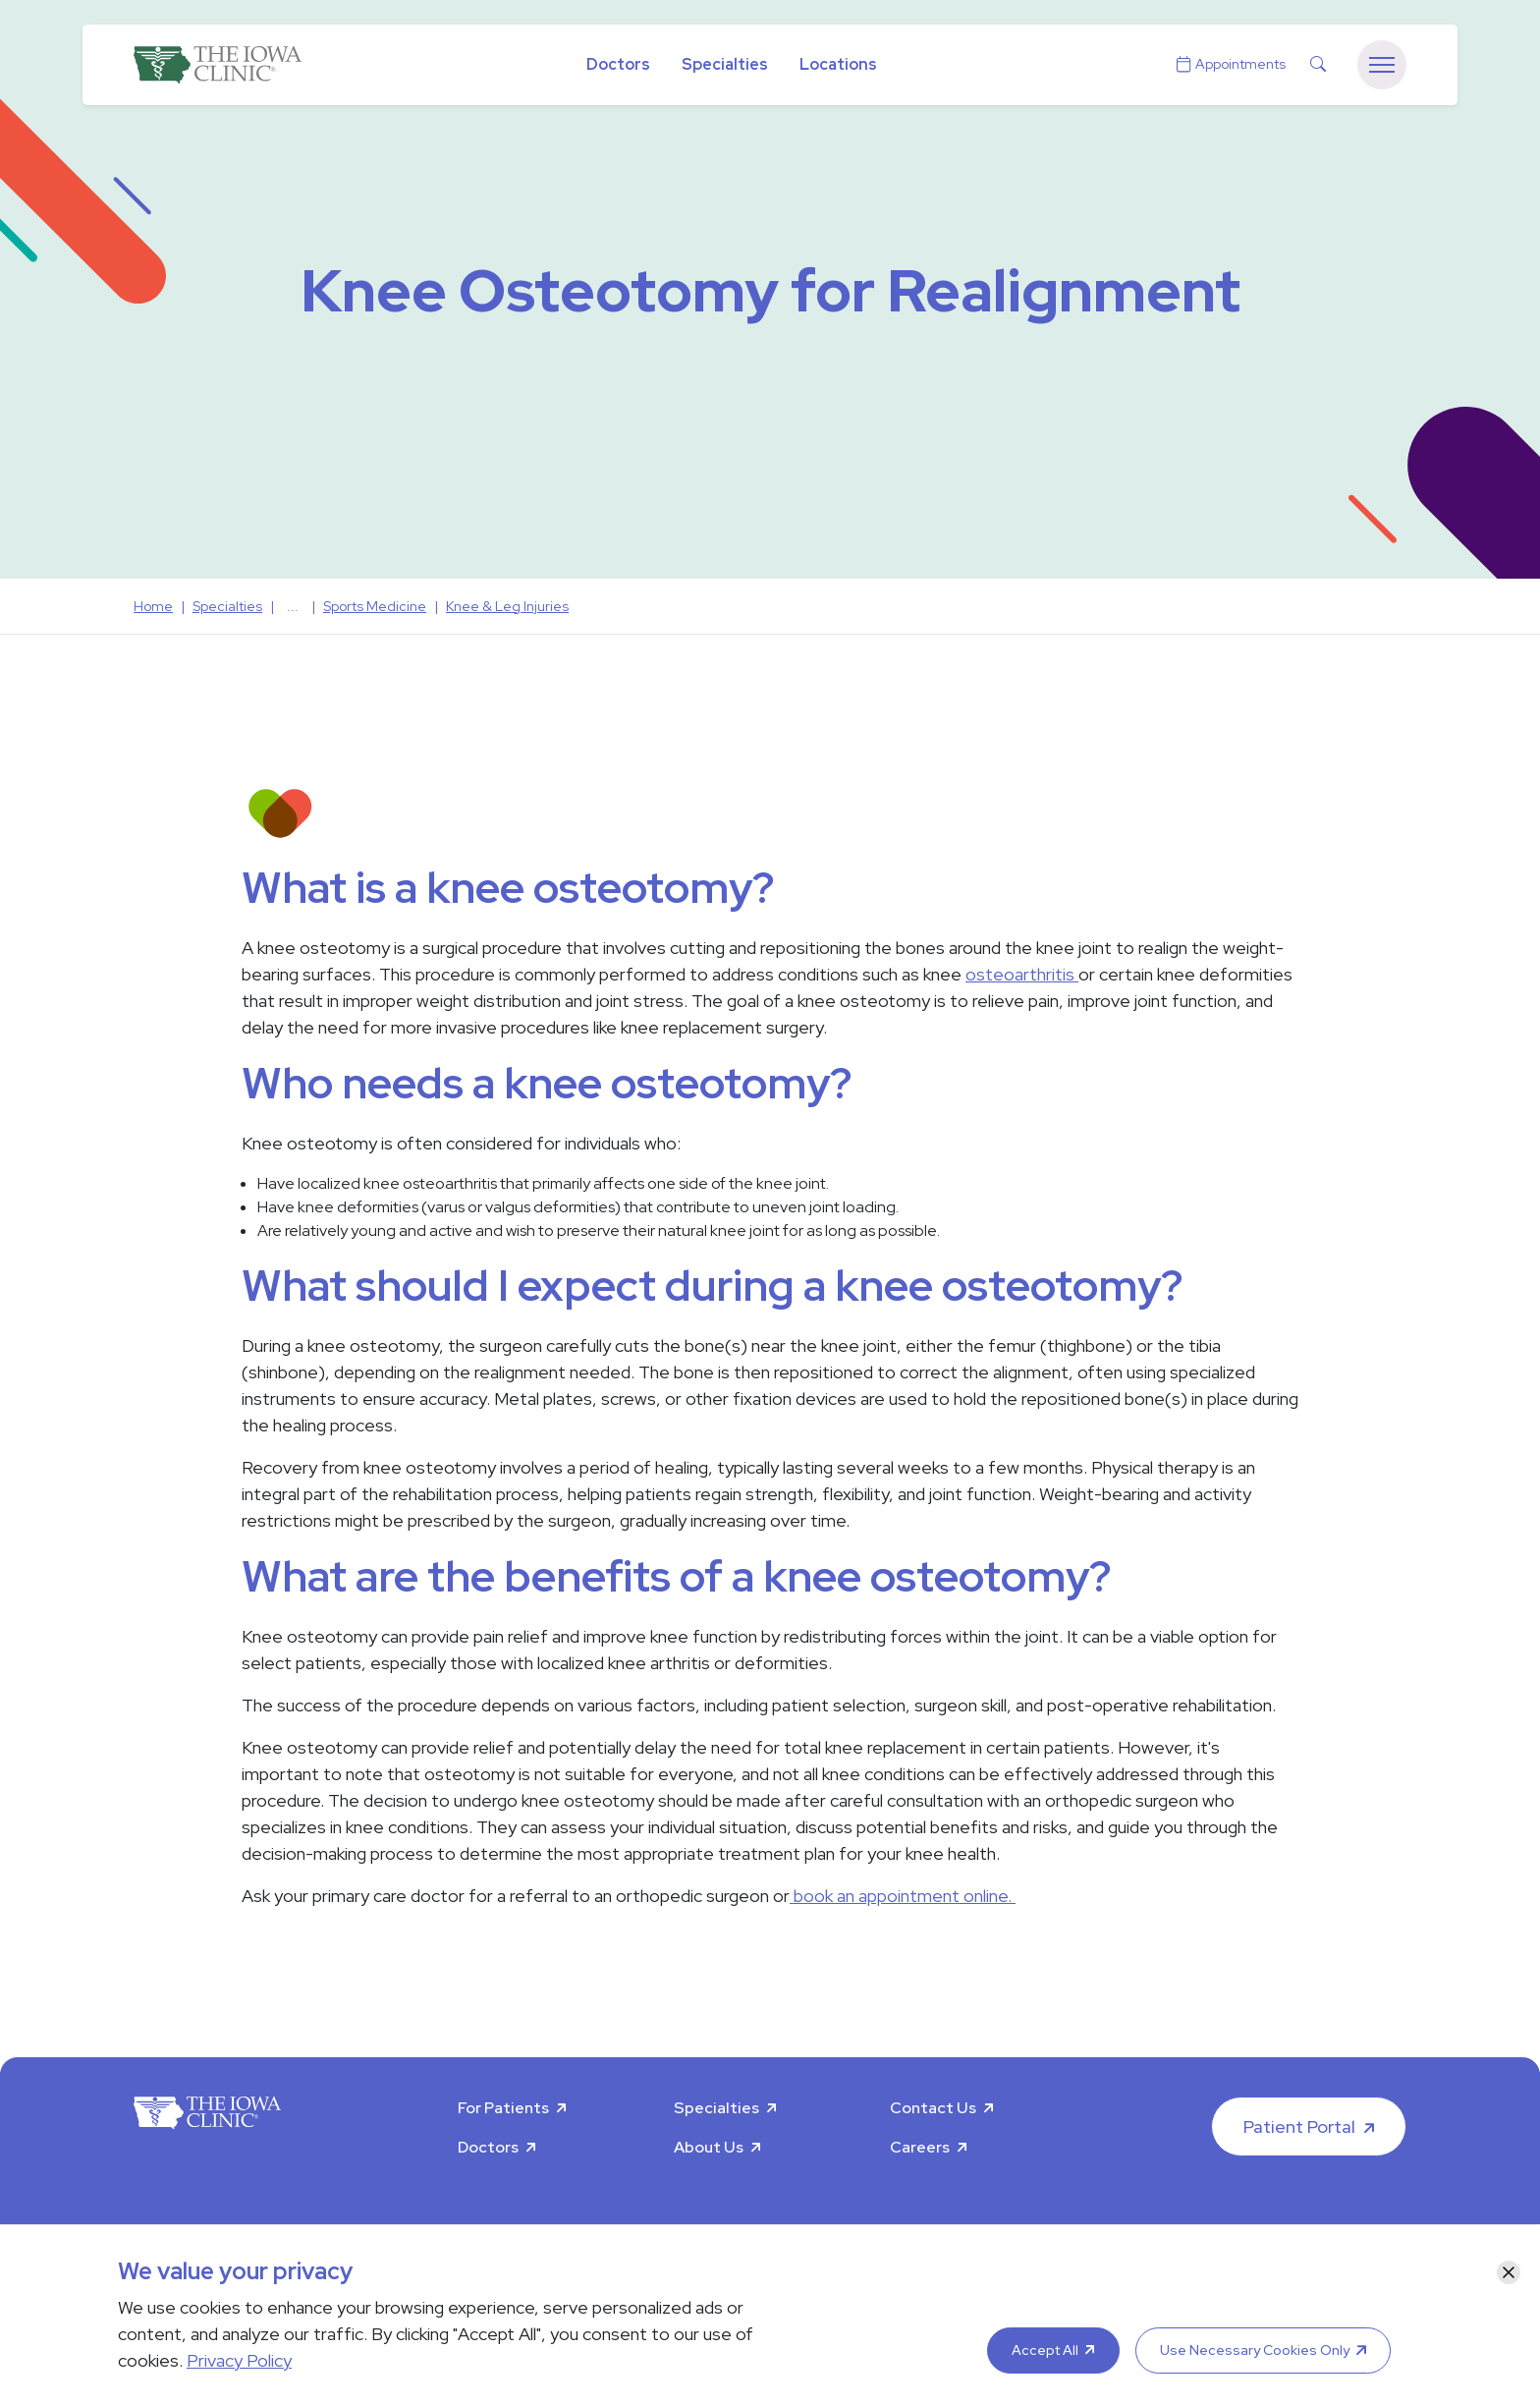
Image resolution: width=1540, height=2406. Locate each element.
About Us (708, 2147)
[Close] (1508, 2272)
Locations (838, 64)
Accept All (1045, 2350)
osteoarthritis (1021, 974)
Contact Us (933, 2108)
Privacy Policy (239, 2360)
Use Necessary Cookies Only (1254, 2350)
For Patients (503, 2108)
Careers (920, 2147)
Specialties (725, 64)
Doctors (618, 64)
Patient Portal (1299, 2126)
